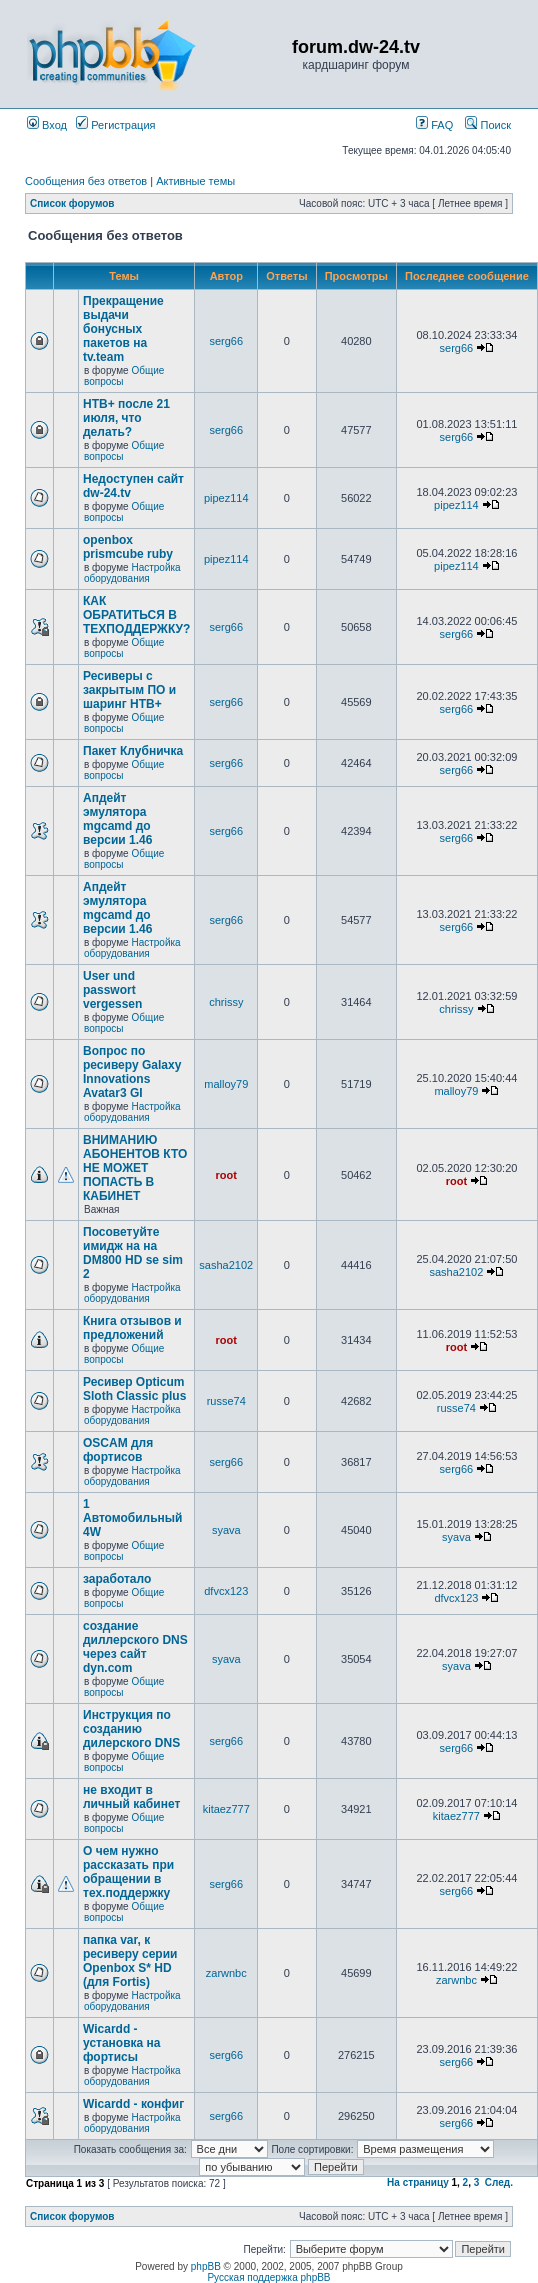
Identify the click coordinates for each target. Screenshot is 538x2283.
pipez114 (226, 498)
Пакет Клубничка (133, 751)
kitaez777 (226, 1809)
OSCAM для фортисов (118, 1450)
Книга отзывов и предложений (132, 1328)
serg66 (226, 341)
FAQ (434, 125)
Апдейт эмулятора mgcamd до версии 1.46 (117, 819)
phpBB (206, 2266)
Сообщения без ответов (86, 181)
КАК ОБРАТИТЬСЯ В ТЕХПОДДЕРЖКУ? (136, 615)
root (226, 1175)
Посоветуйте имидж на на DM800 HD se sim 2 (133, 1253)
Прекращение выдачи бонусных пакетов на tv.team (123, 329)
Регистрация (115, 125)
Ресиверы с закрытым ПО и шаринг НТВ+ (129, 690)
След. (499, 2182)
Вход (47, 125)
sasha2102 (226, 1265)
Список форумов (72, 203)
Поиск (488, 125)
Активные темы (195, 181)
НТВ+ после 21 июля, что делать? (126, 418)
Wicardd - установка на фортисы (122, 2043)
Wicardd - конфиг (133, 2104)
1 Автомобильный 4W (133, 1518)
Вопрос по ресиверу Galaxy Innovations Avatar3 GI (132, 1072)
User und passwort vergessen (112, 990)
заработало (117, 1579)
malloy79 (226, 1084)
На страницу (418, 2182)
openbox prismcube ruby (128, 547)
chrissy (226, 1002)
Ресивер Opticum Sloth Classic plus (134, 1389)
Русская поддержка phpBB (268, 2277)
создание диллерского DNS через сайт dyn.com (135, 1647)
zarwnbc (226, 1973)
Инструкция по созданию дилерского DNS (131, 1729)
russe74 (226, 1401)
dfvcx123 (226, 1591)
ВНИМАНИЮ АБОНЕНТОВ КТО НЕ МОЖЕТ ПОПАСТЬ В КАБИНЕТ (135, 1168)
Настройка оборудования (132, 573)
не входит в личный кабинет (131, 1797)
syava (226, 1530)
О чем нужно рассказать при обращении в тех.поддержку (128, 1872)
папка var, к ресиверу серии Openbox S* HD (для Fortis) (130, 1961)
